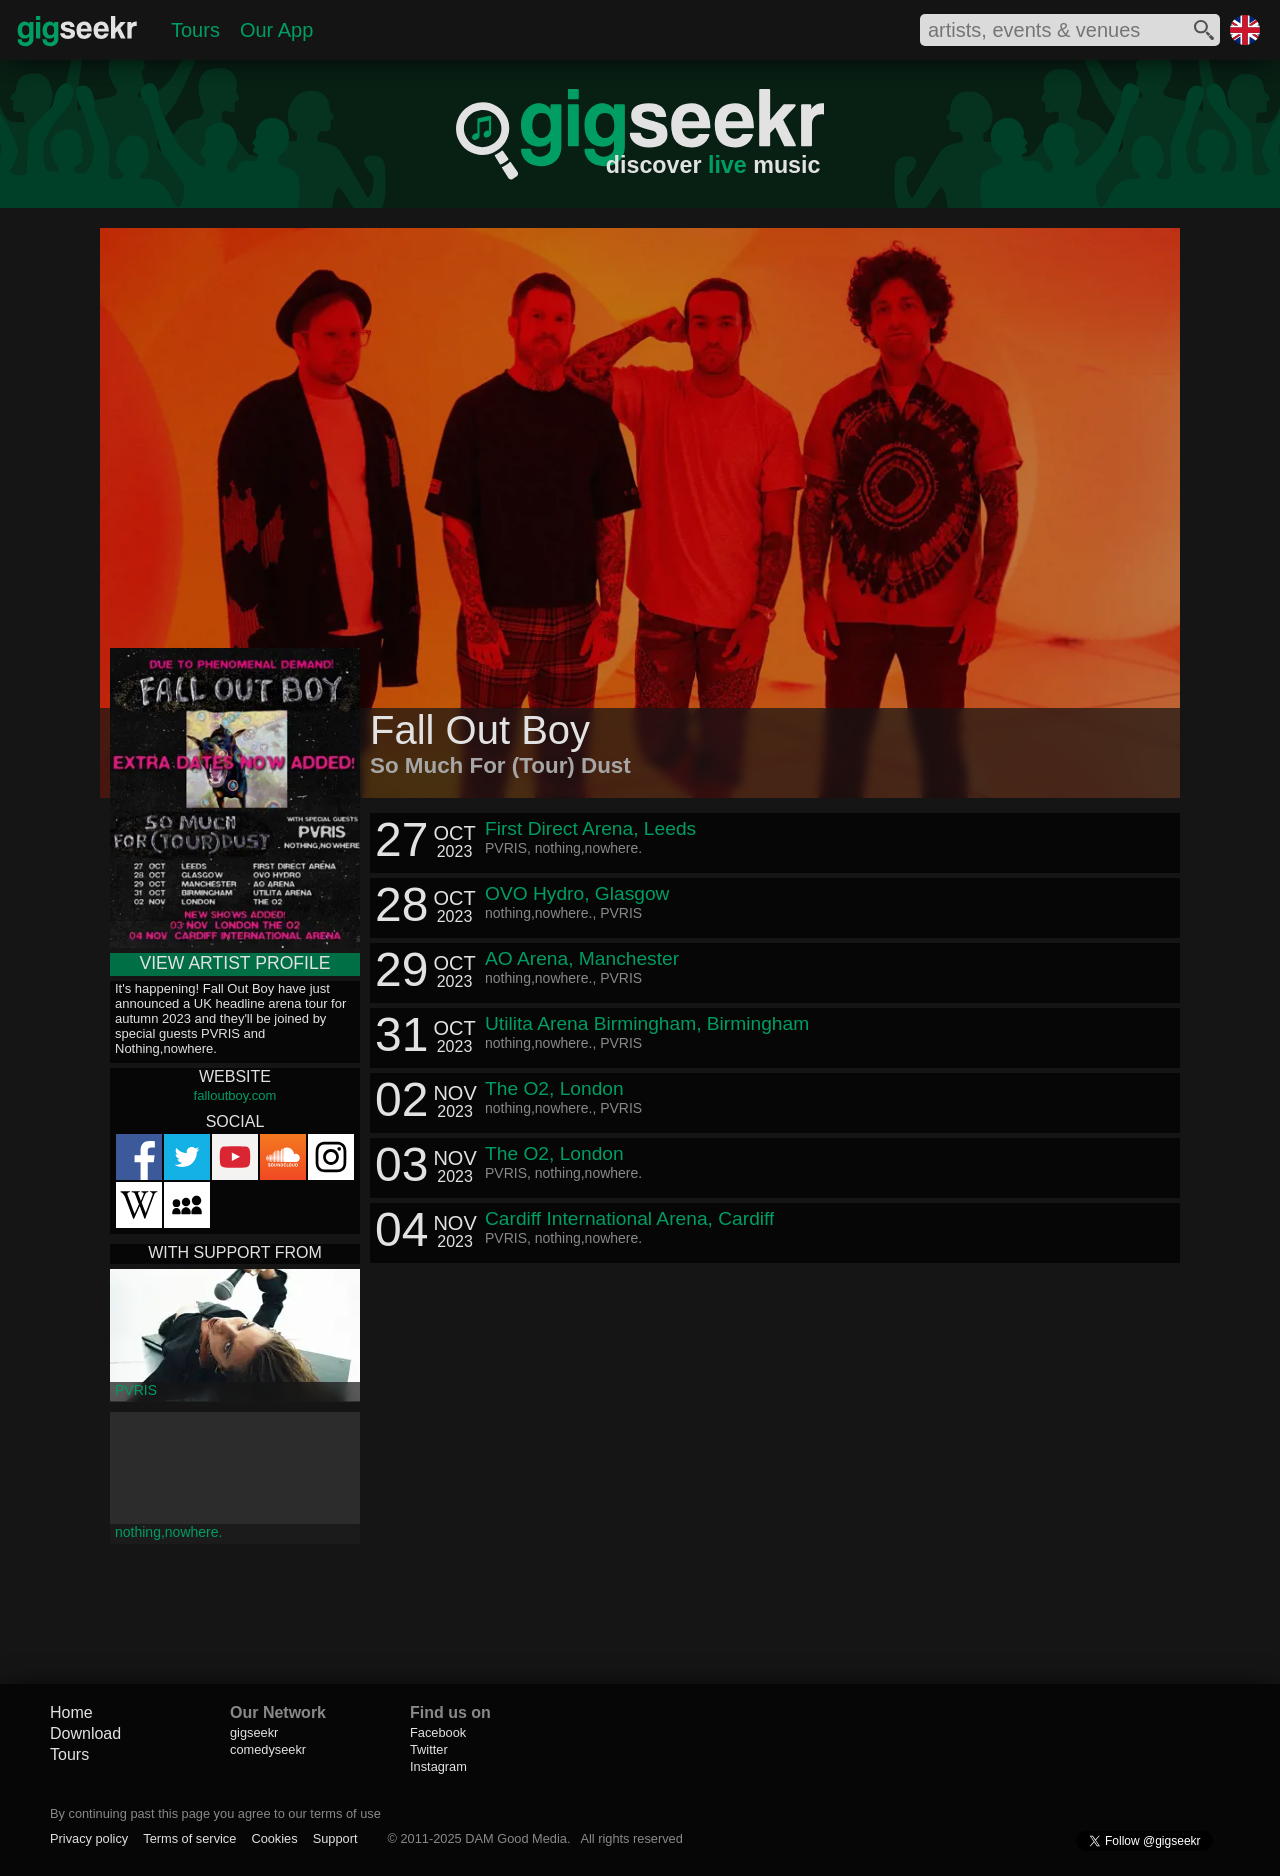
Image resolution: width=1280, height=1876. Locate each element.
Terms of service (189, 1838)
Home (71, 1712)
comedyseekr (268, 1749)
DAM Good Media (516, 1838)
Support (335, 1838)
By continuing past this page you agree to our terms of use (215, 1813)
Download (85, 1733)
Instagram (438, 1766)
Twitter (429, 1749)
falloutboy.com (235, 1095)
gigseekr (254, 1732)
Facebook (438, 1732)
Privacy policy (89, 1838)
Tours (195, 30)
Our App (276, 30)
